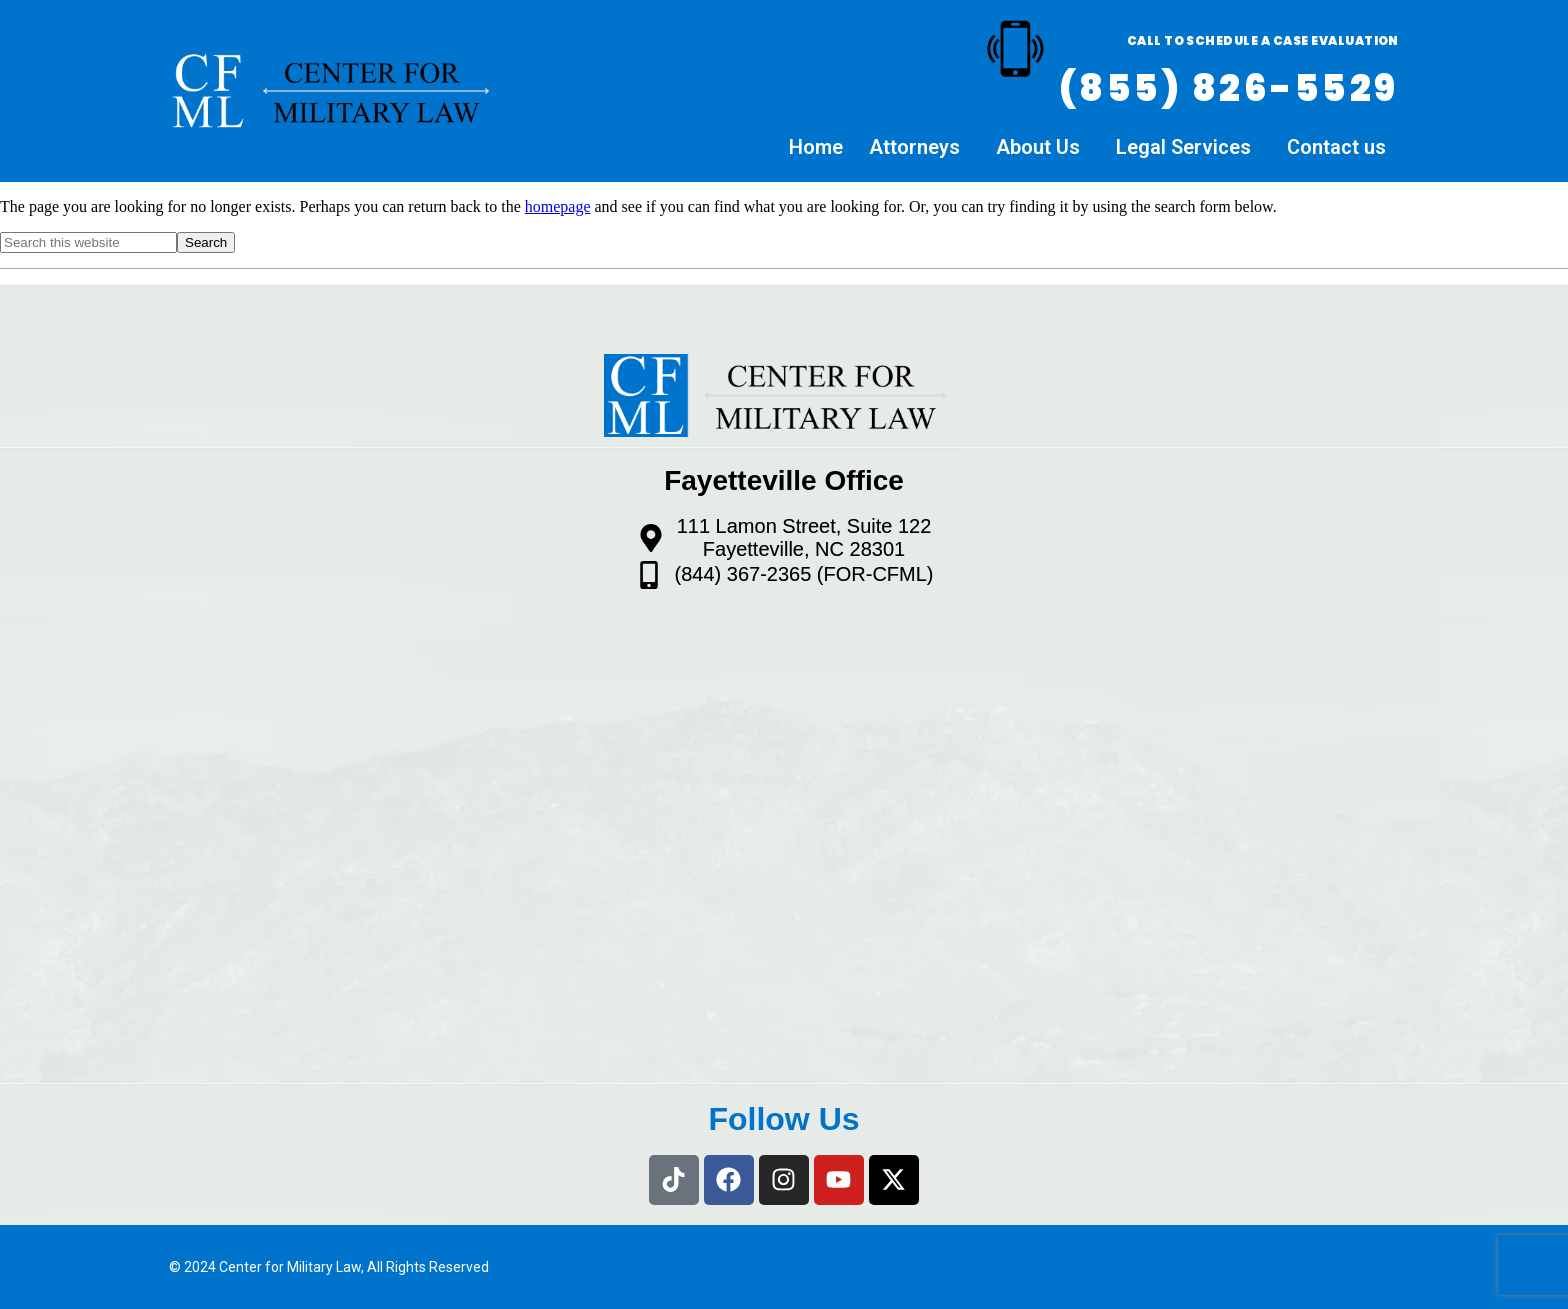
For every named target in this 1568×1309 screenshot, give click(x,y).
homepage (558, 206)
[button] (919, 149)
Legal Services (1183, 148)
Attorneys (914, 148)
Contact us (1336, 148)
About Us (1038, 148)
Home (816, 148)
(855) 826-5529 (1229, 88)
